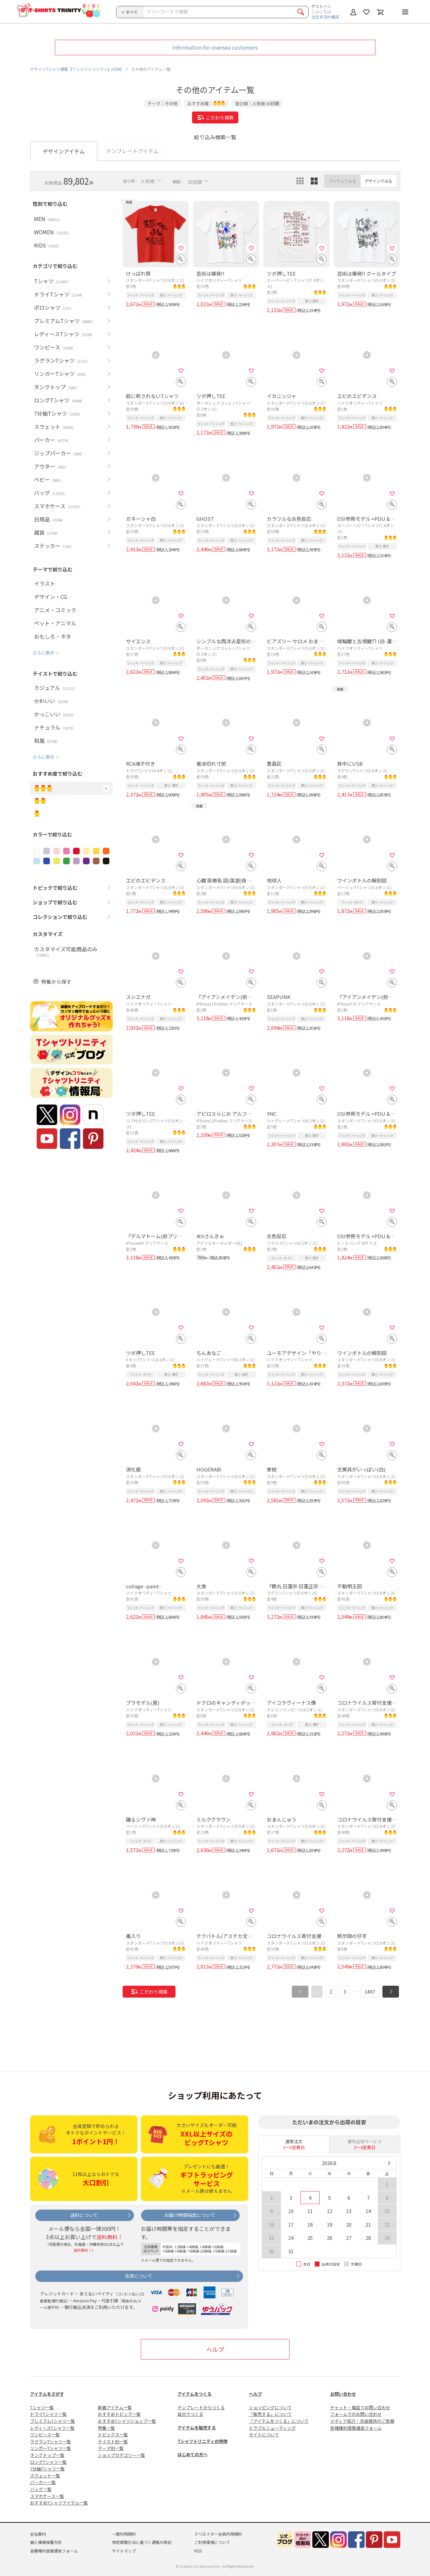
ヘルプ (215, 2349)
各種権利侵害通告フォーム (356, 2428)
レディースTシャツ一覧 (52, 2428)
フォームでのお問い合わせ (356, 2414)
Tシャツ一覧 (42, 2407)
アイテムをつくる (194, 2394)
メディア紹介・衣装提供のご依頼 (362, 2421)
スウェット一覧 (45, 2475)
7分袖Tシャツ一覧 (47, 2468)
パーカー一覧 (43, 2482)
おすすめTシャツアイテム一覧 (59, 2503)
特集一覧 (106, 2428)
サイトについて (264, 2434)
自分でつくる (190, 2414)
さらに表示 (43, 653)
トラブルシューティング (272, 2428)
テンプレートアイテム (132, 151)
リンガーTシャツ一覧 (50, 2448)
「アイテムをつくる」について (279, 2421)
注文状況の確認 (325, 17)
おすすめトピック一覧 (119, 2414)
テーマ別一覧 (111, 2448)
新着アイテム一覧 (115, 2407)
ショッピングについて (270, 2407)
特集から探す (56, 981)
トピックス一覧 (113, 2434)
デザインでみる (378, 181)
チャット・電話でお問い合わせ (360, 2407)
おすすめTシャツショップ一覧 (127, 2421)
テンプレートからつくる (201, 2407)
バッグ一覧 (41, 2489)
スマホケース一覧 (47, 2496)
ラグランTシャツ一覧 (50, 2441)
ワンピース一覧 (45, 2434)
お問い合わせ (343, 2394)
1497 (370, 1991)
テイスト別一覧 (113, 2441)
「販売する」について (270, 2414)
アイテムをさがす (47, 2394)
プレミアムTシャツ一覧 (52, 2421)
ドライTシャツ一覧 (48, 2414)
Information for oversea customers (215, 47)
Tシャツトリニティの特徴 (202, 2441)
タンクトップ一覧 (47, 2455)
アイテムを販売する (196, 2427)
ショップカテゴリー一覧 (121, 2455)
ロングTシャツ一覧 (48, 2462)
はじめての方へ (192, 2454)
